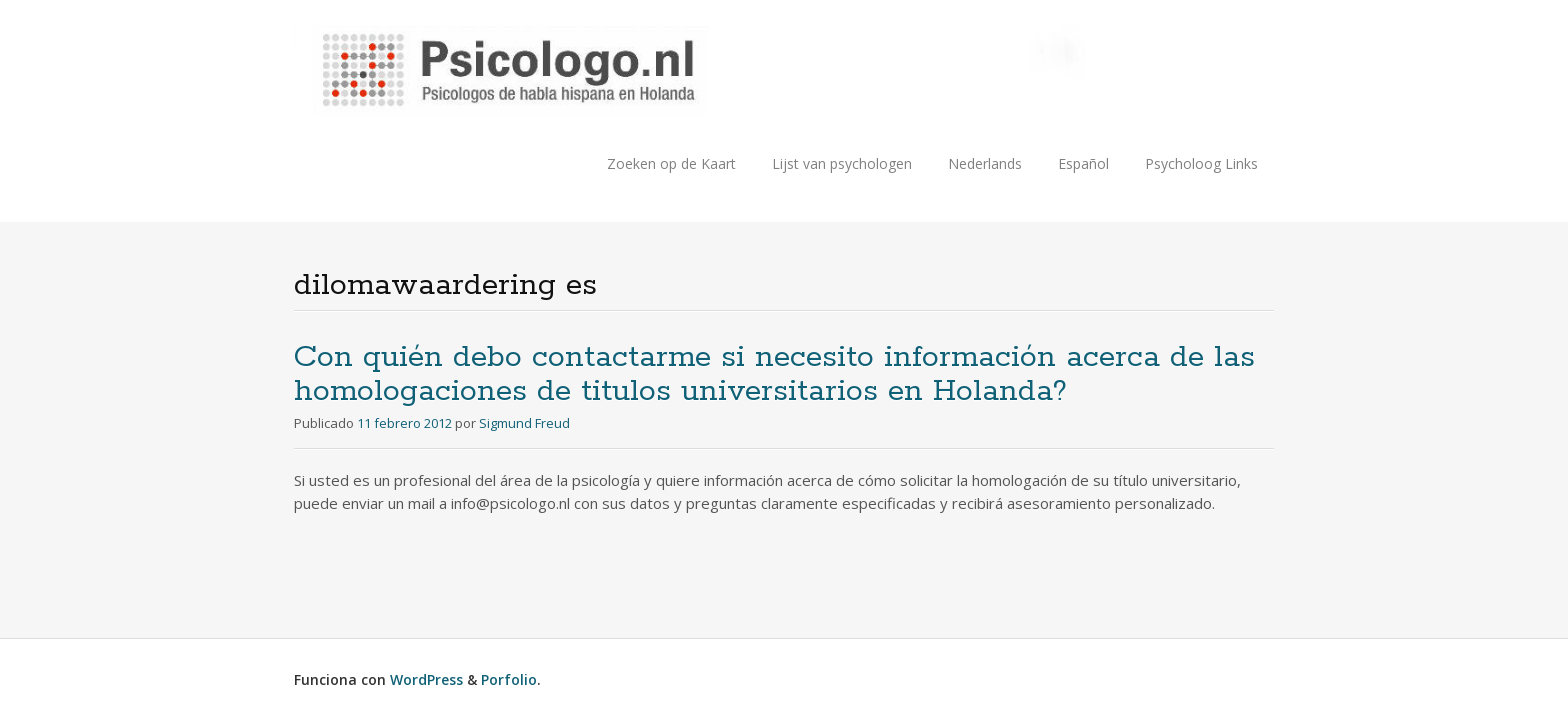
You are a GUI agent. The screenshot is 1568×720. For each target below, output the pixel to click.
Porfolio (509, 679)
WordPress (426, 679)
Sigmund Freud (524, 423)
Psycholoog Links (1201, 163)
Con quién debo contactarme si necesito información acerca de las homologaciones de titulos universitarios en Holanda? (774, 374)
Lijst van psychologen (842, 163)
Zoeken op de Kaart (671, 163)
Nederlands (985, 163)
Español (1083, 163)
